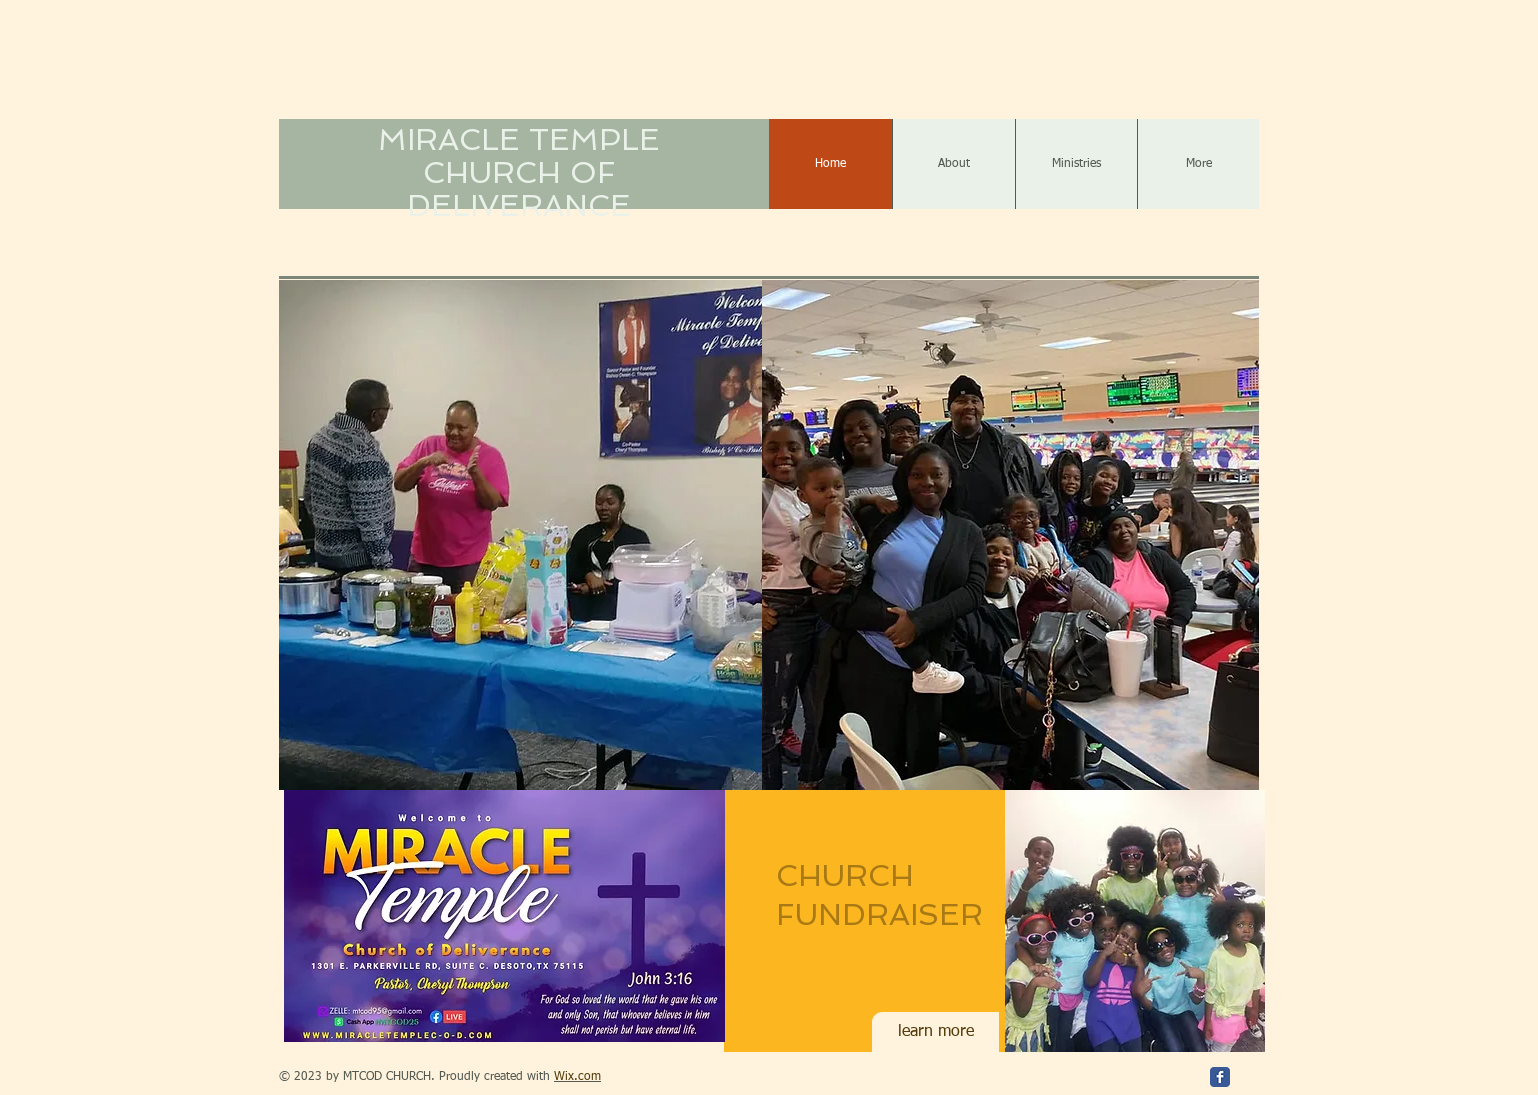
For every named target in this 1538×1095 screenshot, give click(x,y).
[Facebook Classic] (1220, 1077)
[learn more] (935, 1032)
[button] (520, 535)
